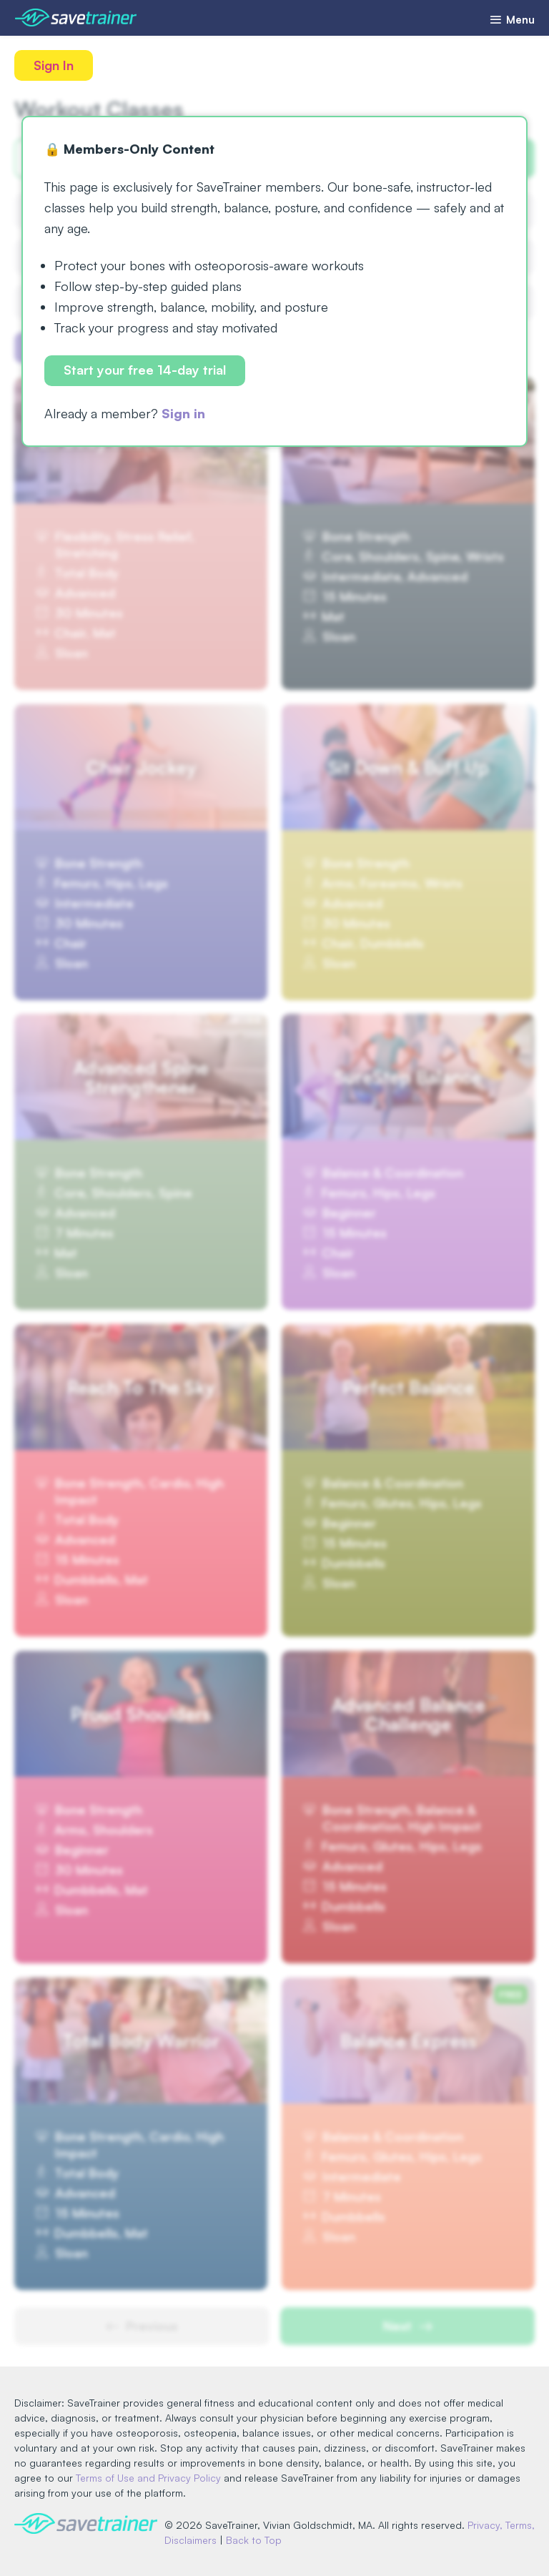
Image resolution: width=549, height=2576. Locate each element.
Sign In (54, 65)
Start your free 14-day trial (145, 369)
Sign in (183, 413)
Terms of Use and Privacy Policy (148, 2478)
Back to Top (254, 2540)
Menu (512, 19)
